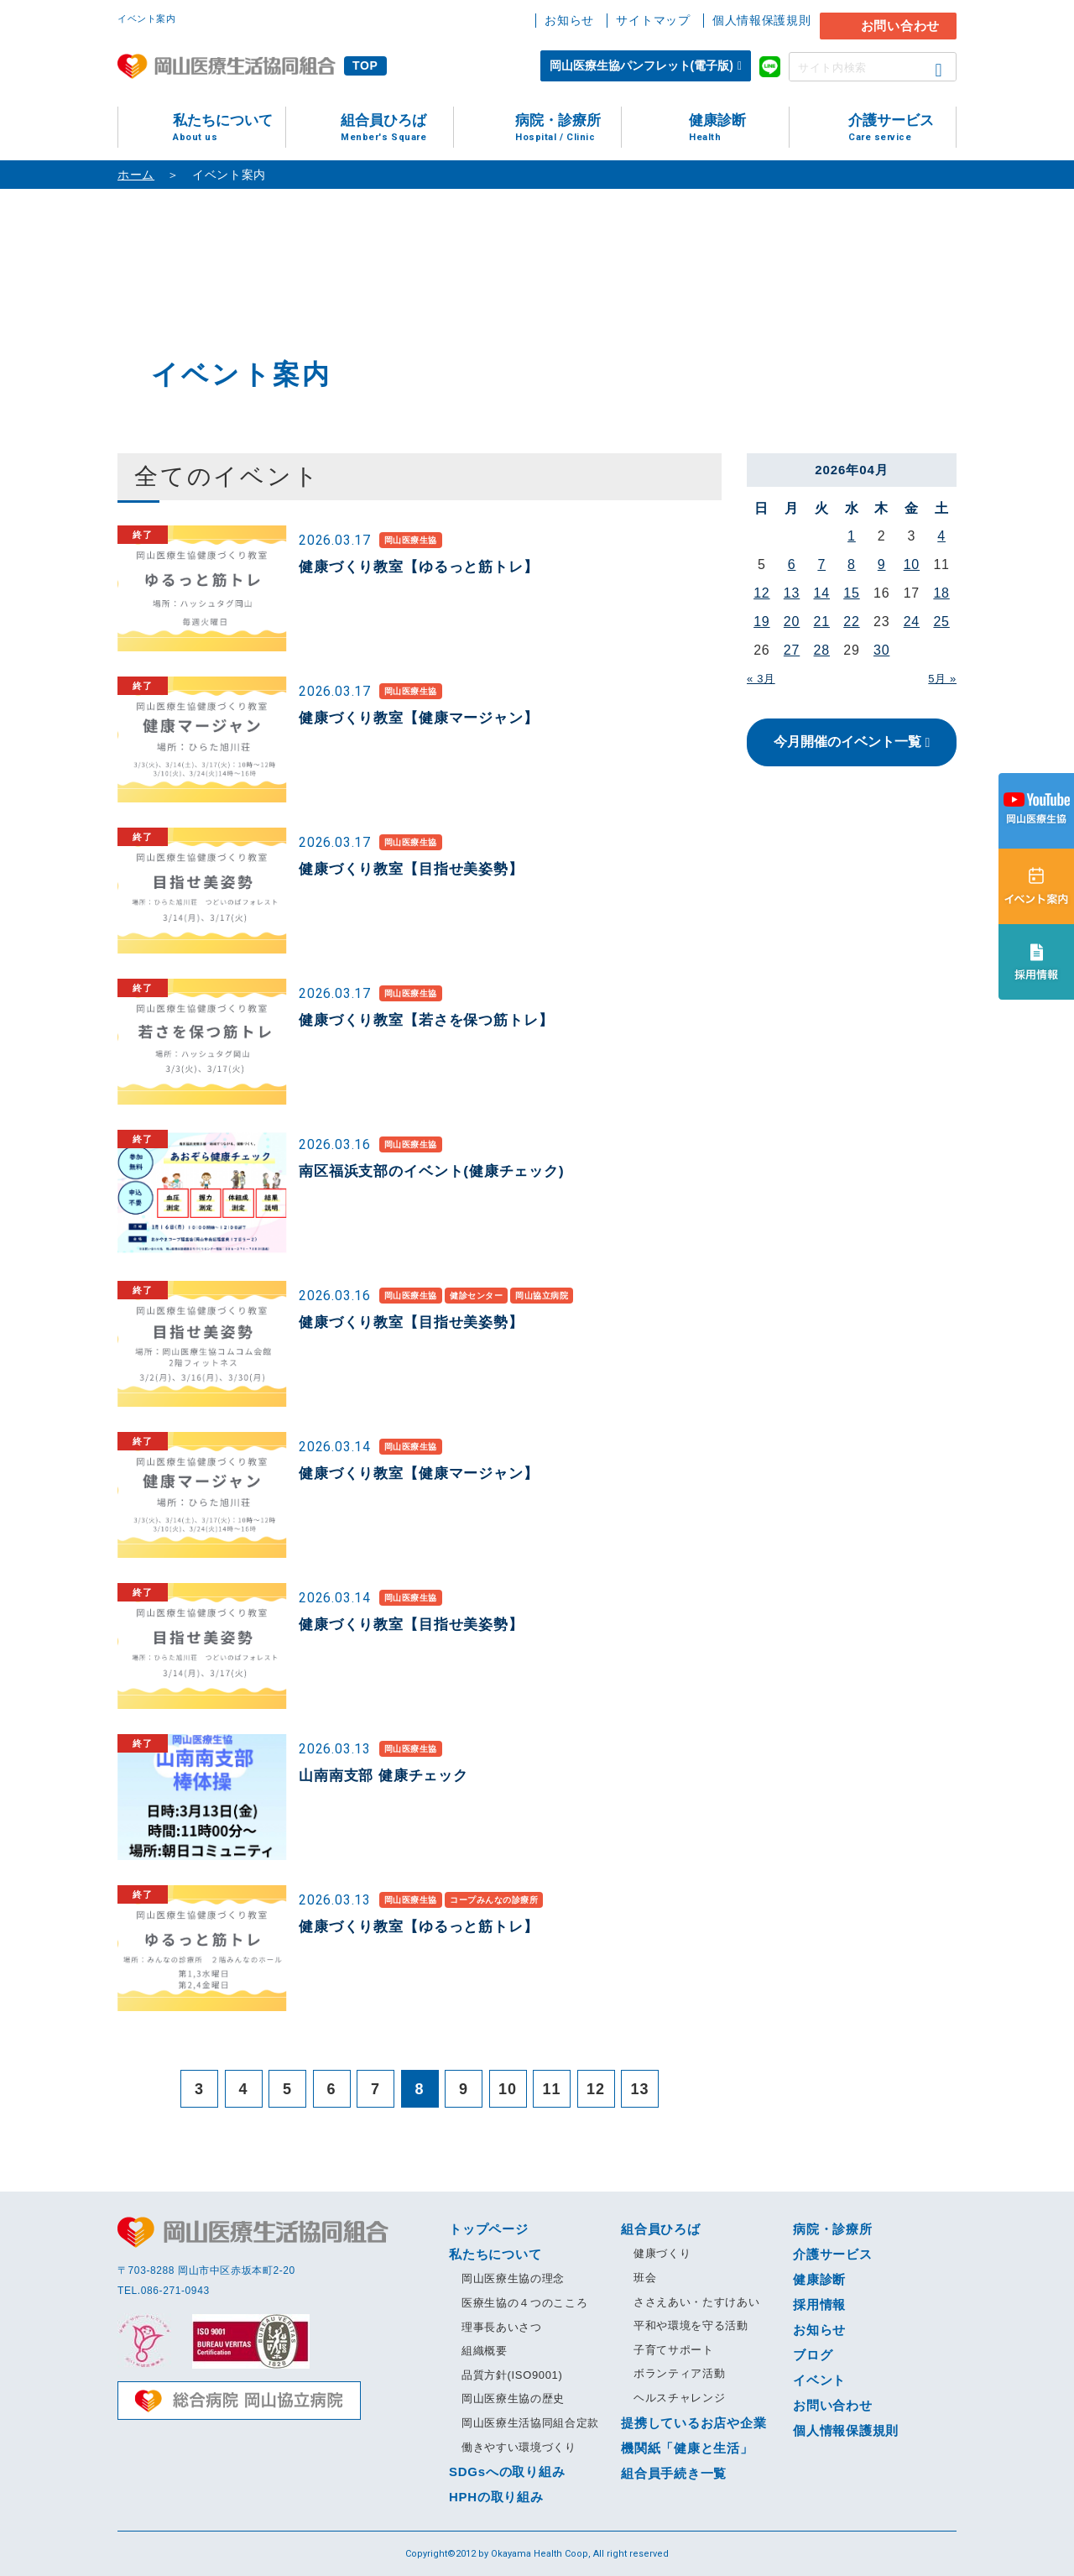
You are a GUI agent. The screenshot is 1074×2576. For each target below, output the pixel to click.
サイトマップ (653, 20)
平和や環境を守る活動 (690, 2325)
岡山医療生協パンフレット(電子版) (641, 65)
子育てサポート (673, 2349)
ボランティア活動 (679, 2373)
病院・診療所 (568, 128)
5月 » (942, 678)
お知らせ (569, 20)
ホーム (135, 174)
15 (851, 593)
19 (761, 621)
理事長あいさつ (501, 2327)
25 (941, 621)
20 (792, 621)
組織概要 (484, 2350)
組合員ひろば (397, 128)
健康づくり (662, 2253)
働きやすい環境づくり (518, 2447)
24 (912, 621)
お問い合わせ (901, 25)
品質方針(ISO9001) (511, 2375)
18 (941, 593)
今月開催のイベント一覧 (847, 741)
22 (851, 621)
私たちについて (229, 128)
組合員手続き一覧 (674, 2473)
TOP (365, 65)
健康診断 (739, 128)
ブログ (812, 2355)
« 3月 (761, 678)
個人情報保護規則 (761, 20)
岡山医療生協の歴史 (513, 2398)
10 (912, 564)
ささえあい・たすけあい (696, 2302)
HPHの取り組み (496, 2497)
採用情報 (819, 2304)
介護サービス (902, 128)
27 (792, 650)
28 (822, 650)
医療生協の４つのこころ (524, 2302)
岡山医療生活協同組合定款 (530, 2423)
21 (822, 621)
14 (822, 593)
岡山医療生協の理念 (513, 2278)
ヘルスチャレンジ (679, 2397)
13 (792, 593)
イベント (819, 2380)
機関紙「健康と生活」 (687, 2448)
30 (881, 650)
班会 (644, 2277)
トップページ (489, 2229)
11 (552, 2089)
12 (761, 593)
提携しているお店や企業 (693, 2423)
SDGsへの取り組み (507, 2471)
